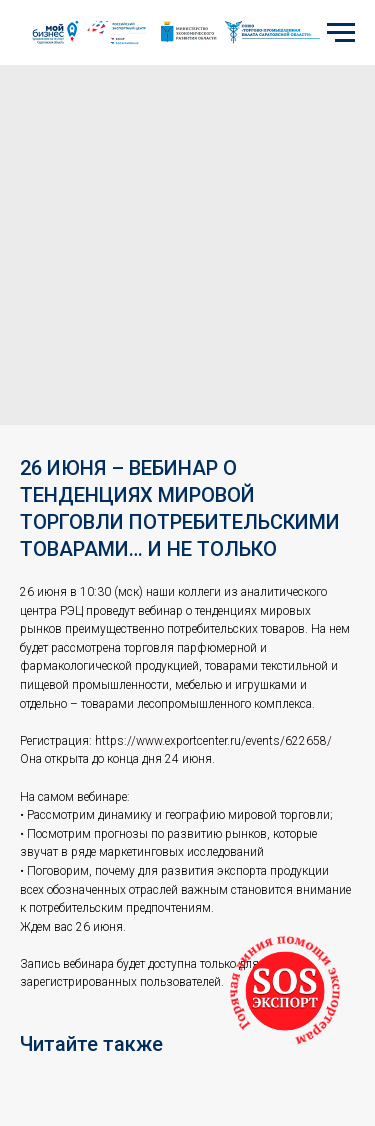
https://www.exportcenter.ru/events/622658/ (213, 741)
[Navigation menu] (341, 33)
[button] (285, 991)
